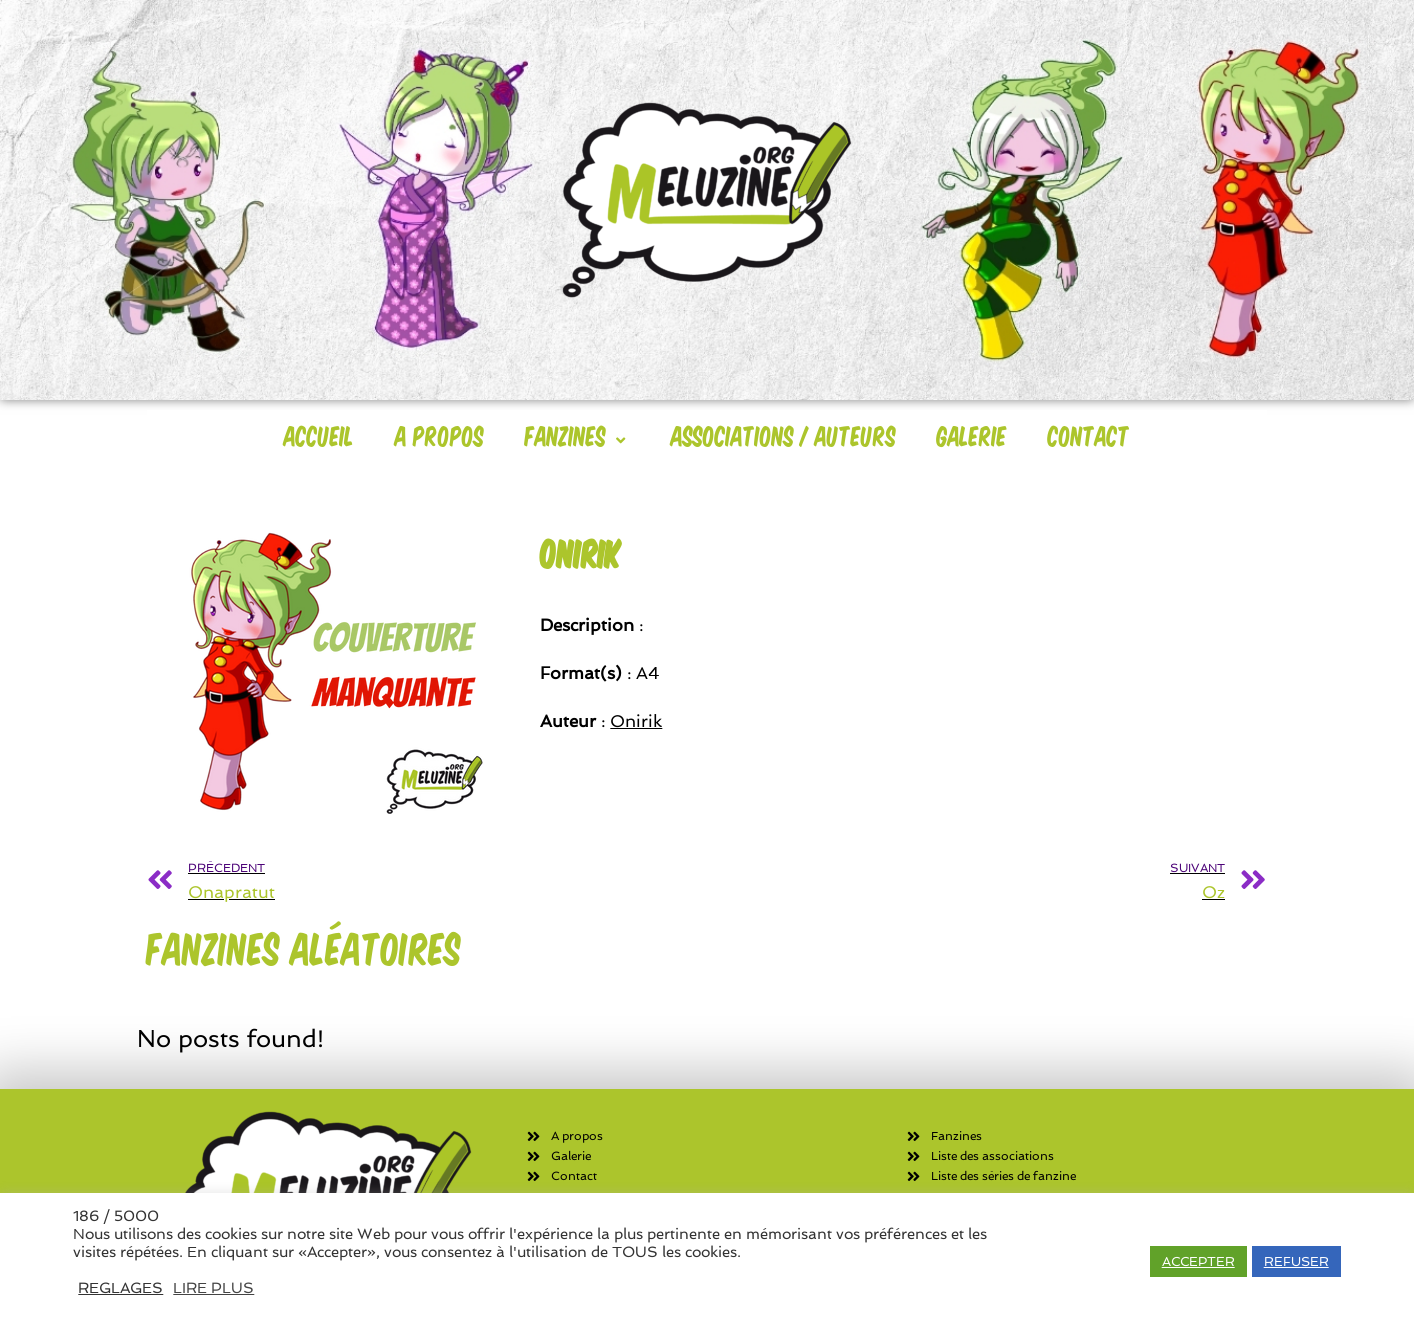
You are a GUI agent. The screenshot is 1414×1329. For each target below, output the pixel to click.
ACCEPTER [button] (1198, 1261)
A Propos (439, 435)
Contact (1089, 435)
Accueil (319, 435)
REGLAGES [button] (120, 1287)
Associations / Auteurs (783, 435)
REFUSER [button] (1296, 1261)
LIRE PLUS (213, 1287)
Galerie (972, 435)
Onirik (636, 721)
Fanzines (577, 435)
